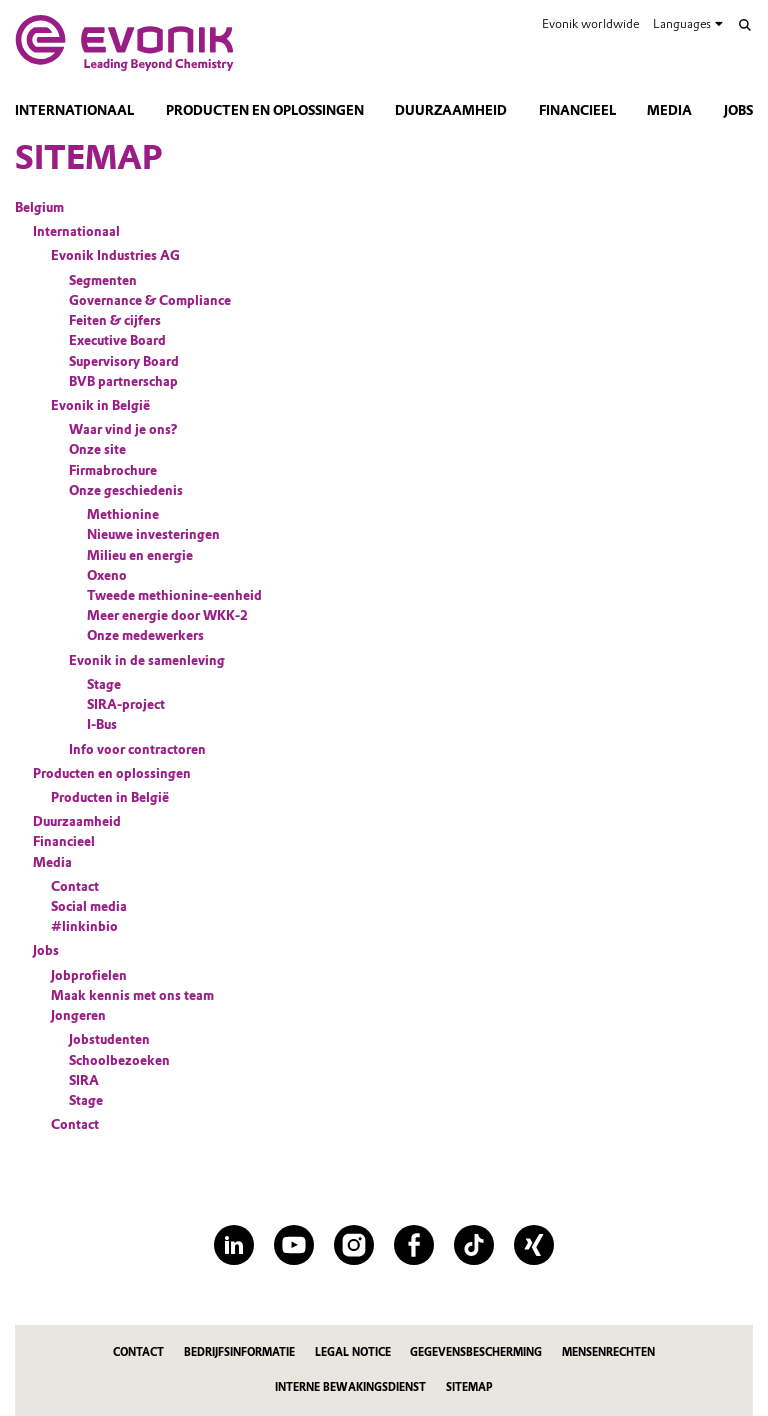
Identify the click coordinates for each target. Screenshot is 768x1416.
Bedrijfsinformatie (239, 1352)
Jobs (738, 110)
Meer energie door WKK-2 (167, 615)
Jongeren (78, 1015)
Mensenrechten (608, 1352)
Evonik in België (100, 405)
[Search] (745, 25)
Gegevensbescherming (476, 1352)
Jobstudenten (109, 1039)
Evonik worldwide (590, 23)
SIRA (84, 1080)
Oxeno (107, 575)
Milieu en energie (140, 555)
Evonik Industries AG (115, 255)
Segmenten (103, 280)
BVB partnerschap (123, 381)
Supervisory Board (124, 361)
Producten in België (110, 797)
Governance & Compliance (150, 300)
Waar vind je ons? (123, 429)
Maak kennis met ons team (132, 995)
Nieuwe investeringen (153, 534)
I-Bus (102, 724)
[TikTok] (474, 1245)
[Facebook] (414, 1245)
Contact (75, 886)
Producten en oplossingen (265, 110)
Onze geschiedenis (126, 490)
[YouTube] (294, 1245)
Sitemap (469, 1387)
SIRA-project (126, 704)
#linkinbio (84, 926)
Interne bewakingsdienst (350, 1387)
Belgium (39, 207)
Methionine (123, 514)
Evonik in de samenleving (147, 660)
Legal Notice (353, 1352)
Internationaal (74, 110)
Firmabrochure (113, 470)
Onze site (97, 449)
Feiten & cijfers (115, 320)
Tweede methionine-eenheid (174, 595)
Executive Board (117, 340)
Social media (89, 906)
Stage (104, 684)
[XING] (534, 1245)
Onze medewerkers (145, 635)
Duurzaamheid (451, 110)
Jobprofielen (89, 975)
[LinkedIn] (234, 1245)
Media (669, 110)
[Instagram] (354, 1245)
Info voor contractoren (137, 749)
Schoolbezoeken (119, 1060)
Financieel (577, 110)
